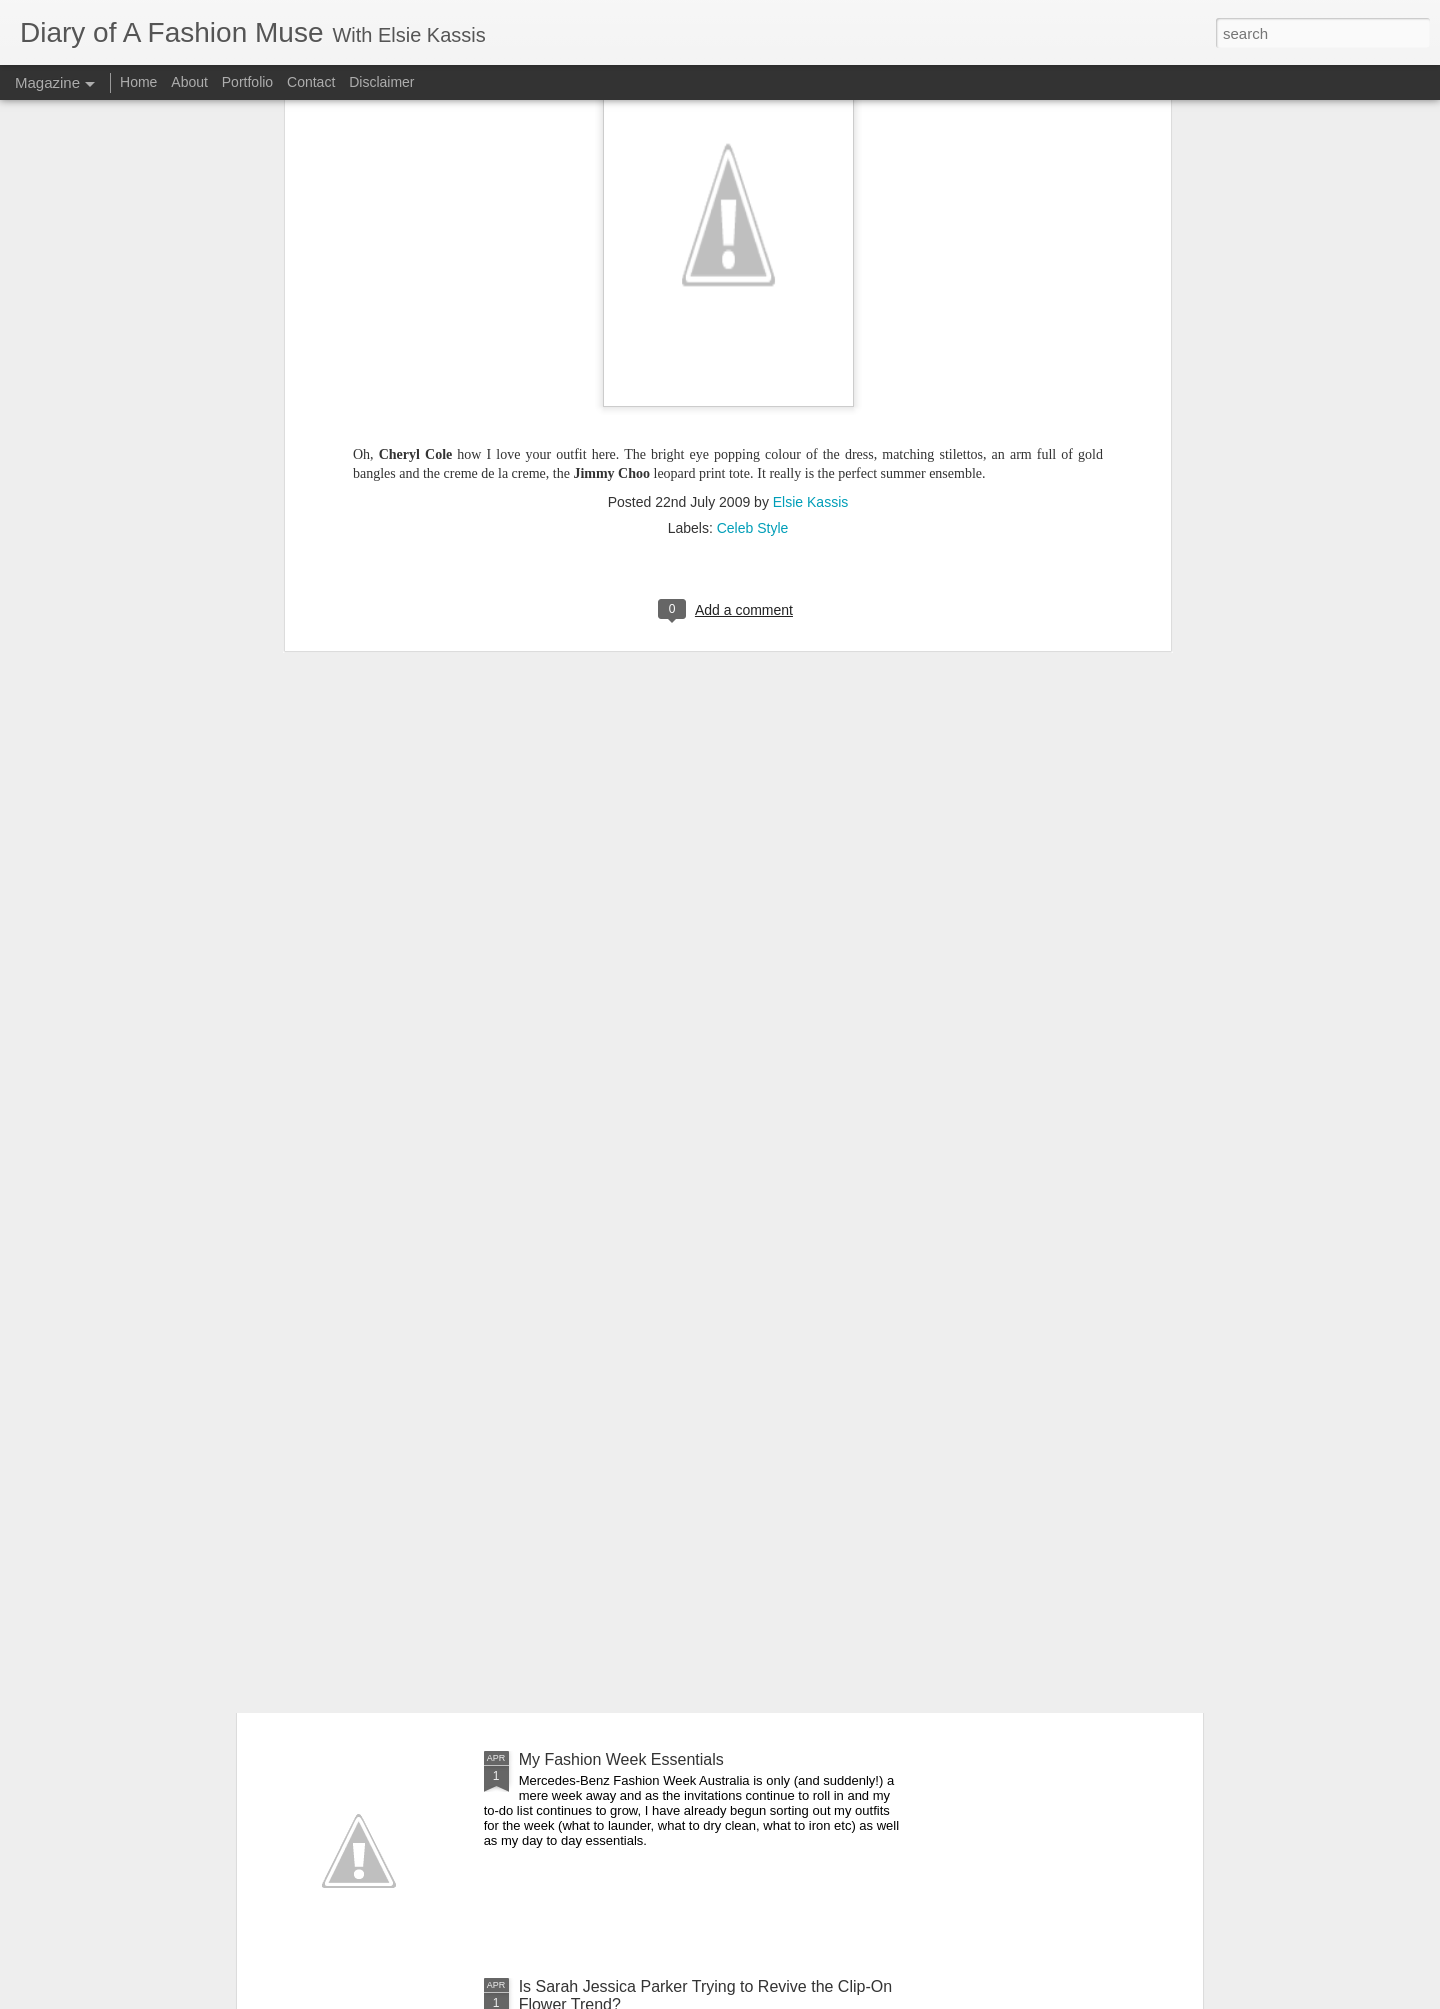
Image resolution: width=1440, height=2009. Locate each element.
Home (138, 82)
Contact (311, 82)
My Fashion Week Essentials (621, 1759)
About (191, 82)
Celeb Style (753, 102)
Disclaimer (381, 82)
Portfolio (249, 82)
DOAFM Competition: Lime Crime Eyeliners (673, 1532)
